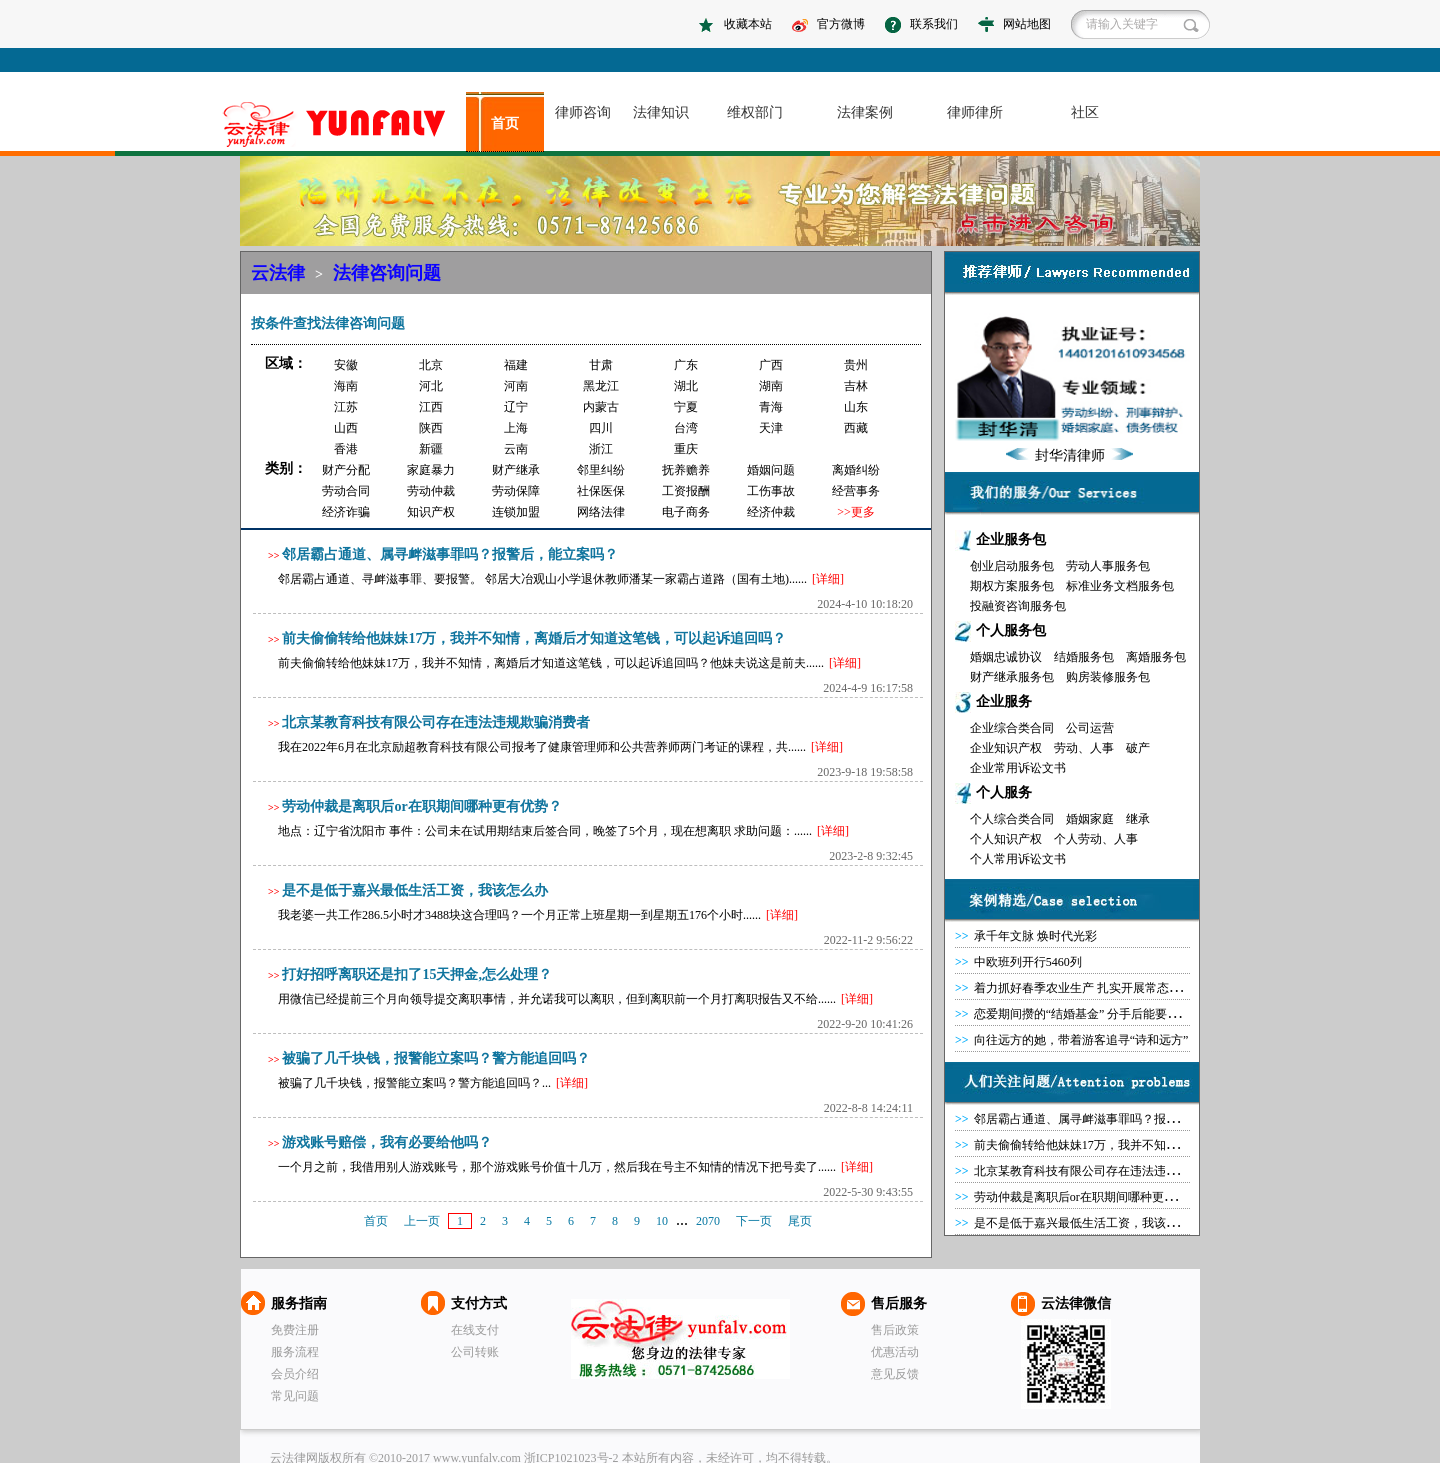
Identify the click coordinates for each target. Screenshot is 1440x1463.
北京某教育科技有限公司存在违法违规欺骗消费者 (436, 722)
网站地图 (1027, 24)
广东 (686, 365)
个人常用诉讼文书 (1018, 859)
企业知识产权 (1006, 748)
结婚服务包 (1084, 657)
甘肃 (601, 365)
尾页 (800, 1221)
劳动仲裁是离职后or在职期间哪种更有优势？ (421, 806)
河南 (516, 386)
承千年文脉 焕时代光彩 (1035, 936)
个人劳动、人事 (1096, 839)
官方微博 (841, 24)
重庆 (686, 449)
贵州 (856, 365)
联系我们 (934, 24)
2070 (708, 1221)
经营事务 (856, 491)
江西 (431, 407)
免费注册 (295, 1330)
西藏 (856, 428)
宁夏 (686, 407)
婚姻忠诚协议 (1006, 657)
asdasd (342, 124)
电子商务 (686, 512)
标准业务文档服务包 (1120, 586)
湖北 (686, 386)
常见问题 (295, 1396)
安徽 (346, 365)
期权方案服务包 (1012, 586)
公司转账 (475, 1352)
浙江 (601, 449)
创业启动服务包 (1012, 566)
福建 (516, 365)
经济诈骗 (346, 512)
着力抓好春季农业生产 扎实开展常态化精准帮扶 (1101, 988)
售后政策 (895, 1330)
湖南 (771, 386)
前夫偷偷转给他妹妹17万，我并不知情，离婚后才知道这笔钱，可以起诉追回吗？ (534, 638)
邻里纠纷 (601, 470)
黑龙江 (601, 386)
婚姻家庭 (1090, 819)
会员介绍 (295, 1374)
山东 (856, 407)
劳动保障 (516, 491)
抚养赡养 (686, 470)
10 (662, 1221)
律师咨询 (583, 112)
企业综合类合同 (1012, 728)
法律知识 (661, 112)
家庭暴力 (431, 470)
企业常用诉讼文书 (1018, 768)
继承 (1138, 819)
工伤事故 (771, 491)
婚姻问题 (771, 470)
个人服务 (1004, 792)
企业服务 (1004, 701)
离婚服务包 (1156, 657)
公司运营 (1090, 728)
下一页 (754, 1221)
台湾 (686, 428)
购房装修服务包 (1108, 677)
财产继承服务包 (1012, 677)
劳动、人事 (1084, 748)
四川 (601, 428)
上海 (516, 428)
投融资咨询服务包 (1018, 606)
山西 (346, 428)
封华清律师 (1070, 455)
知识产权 (431, 512)
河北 (431, 386)
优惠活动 (895, 1352)
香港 (346, 449)
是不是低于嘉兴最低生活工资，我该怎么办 (415, 890)
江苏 (346, 407)
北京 (431, 365)
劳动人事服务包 (1108, 566)
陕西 (431, 428)
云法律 (278, 273)
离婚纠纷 (856, 470)
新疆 (431, 449)
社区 (1085, 112)
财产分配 (346, 470)
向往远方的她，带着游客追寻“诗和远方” (1081, 1040)
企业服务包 (1011, 539)
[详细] (828, 579)
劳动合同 (346, 491)
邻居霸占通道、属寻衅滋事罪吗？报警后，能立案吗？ (450, 554)
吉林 (856, 386)
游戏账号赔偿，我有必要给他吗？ (387, 1142)
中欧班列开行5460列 (1028, 962)
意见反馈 (895, 1374)
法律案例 (865, 112)
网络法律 (601, 512)
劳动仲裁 (431, 491)
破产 (1138, 748)
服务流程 (295, 1352)
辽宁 (516, 407)
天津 (771, 428)
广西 (771, 365)
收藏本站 (748, 24)
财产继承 (516, 470)
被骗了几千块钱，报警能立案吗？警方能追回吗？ (436, 1058)
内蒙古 (601, 407)
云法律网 (680, 1339)
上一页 (422, 1221)
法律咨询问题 (387, 273)
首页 (505, 123)
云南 (516, 449)
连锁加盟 (516, 512)
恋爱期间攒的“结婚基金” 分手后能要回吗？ (1089, 1014)
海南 (346, 386)
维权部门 (755, 112)
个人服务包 (1011, 630)
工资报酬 (686, 491)
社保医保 (601, 491)
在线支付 (475, 1330)
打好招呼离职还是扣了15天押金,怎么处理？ (417, 974)
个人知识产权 (1006, 839)
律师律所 (975, 112)
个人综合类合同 (1012, 819)
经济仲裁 (771, 512)
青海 (771, 407)
